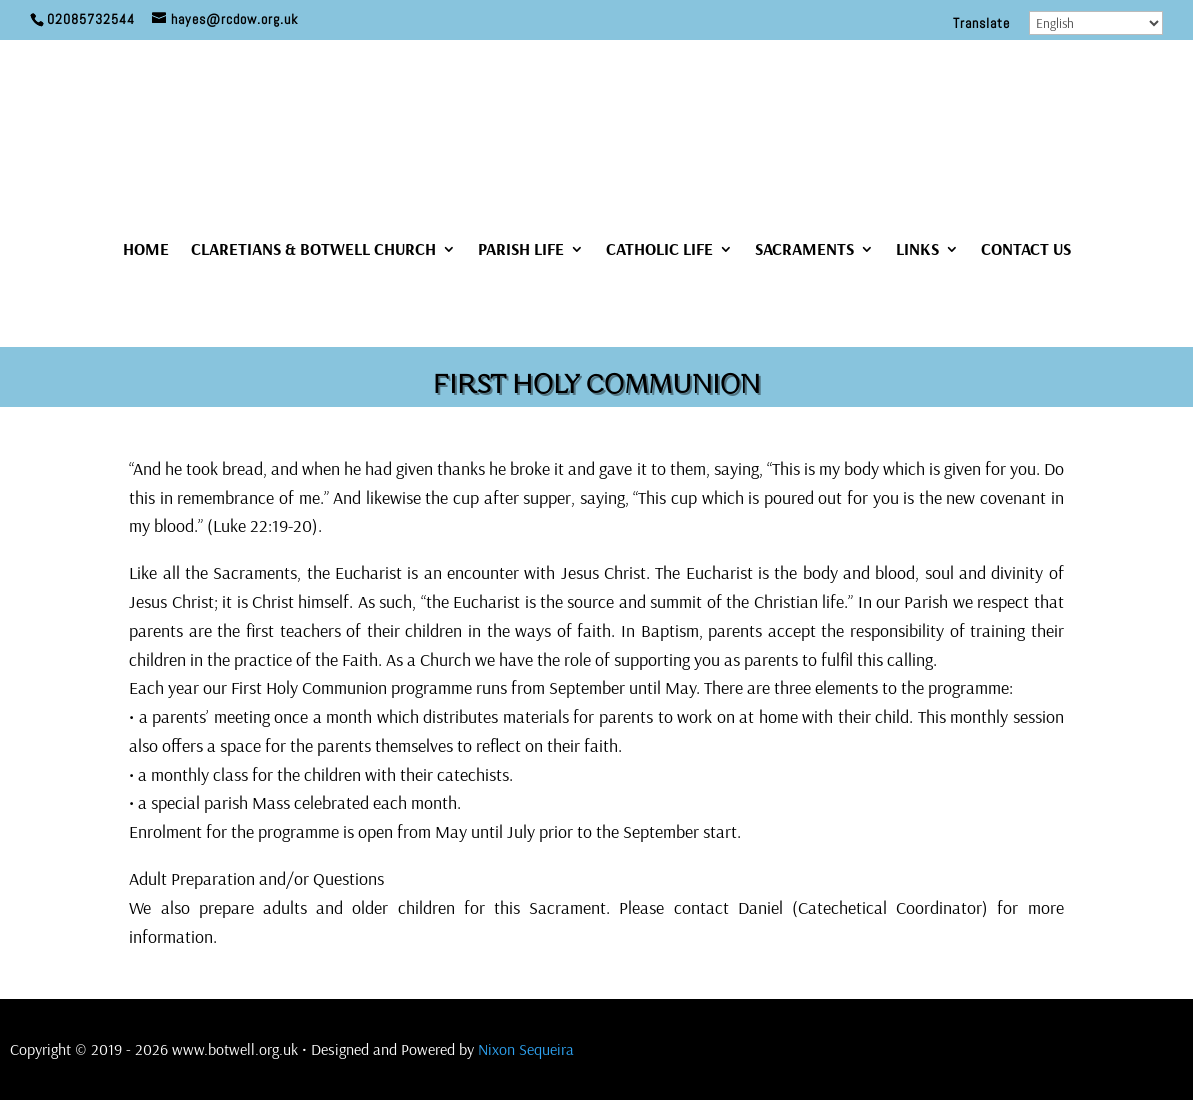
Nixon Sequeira (526, 1049)
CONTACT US (1026, 250)
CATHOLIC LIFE (659, 250)
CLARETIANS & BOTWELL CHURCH (313, 250)
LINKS (917, 250)
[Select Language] (1096, 23)
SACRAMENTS (804, 250)
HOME (146, 250)
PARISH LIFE (521, 250)
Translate (981, 24)
